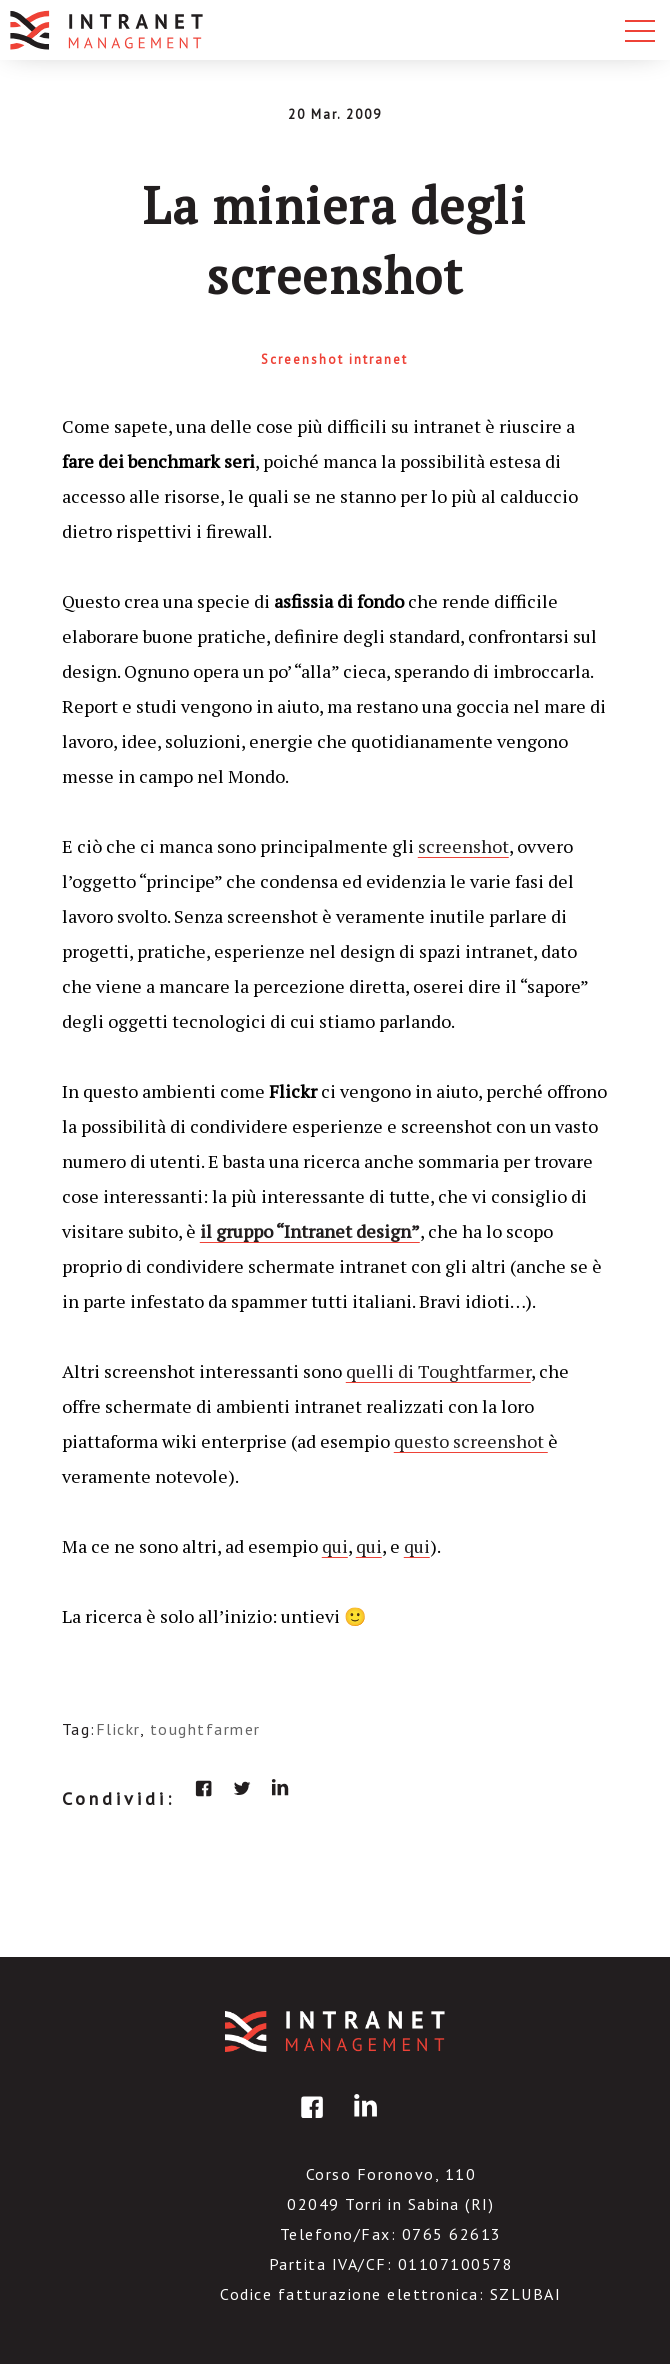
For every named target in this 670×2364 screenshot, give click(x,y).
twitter (242, 1788)
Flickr (118, 1729)
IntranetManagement (335, 2031)
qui (335, 1546)
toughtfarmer (205, 1729)
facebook (204, 1788)
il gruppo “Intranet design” (310, 1231)
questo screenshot (471, 1441)
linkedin (280, 1788)
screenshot (463, 846)
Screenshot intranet (334, 359)
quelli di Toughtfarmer (438, 1371)
